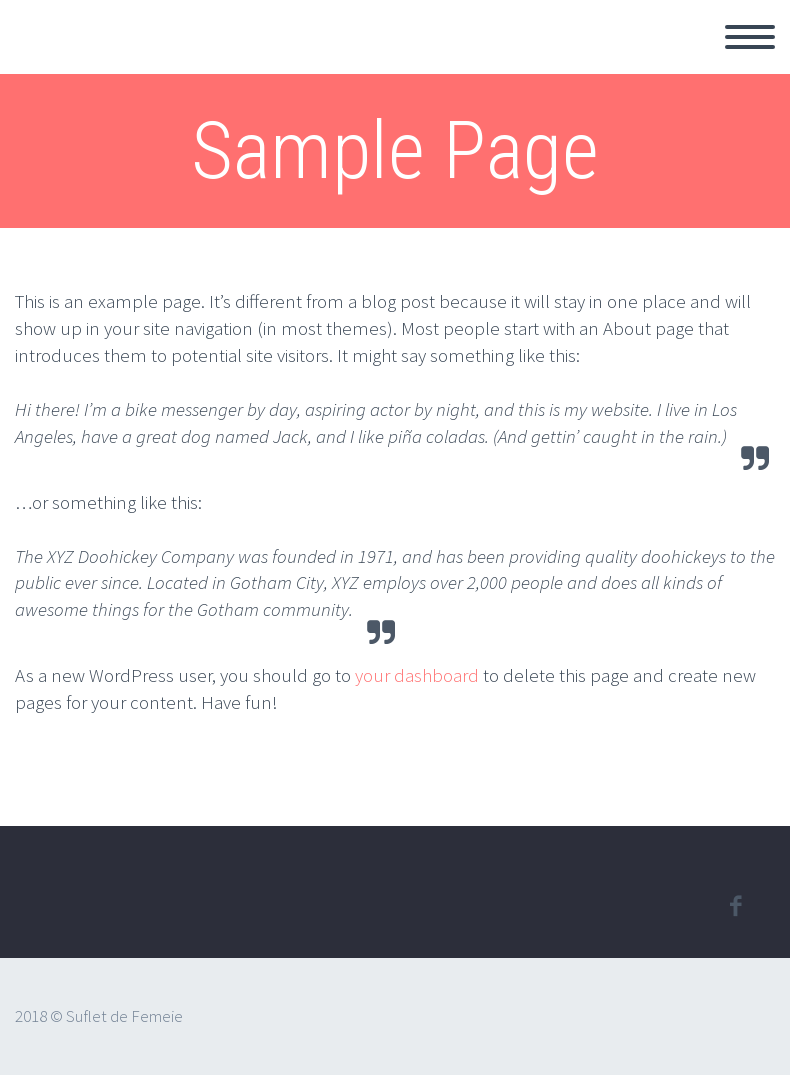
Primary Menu (750, 37)
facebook (735, 906)
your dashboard (417, 675)
